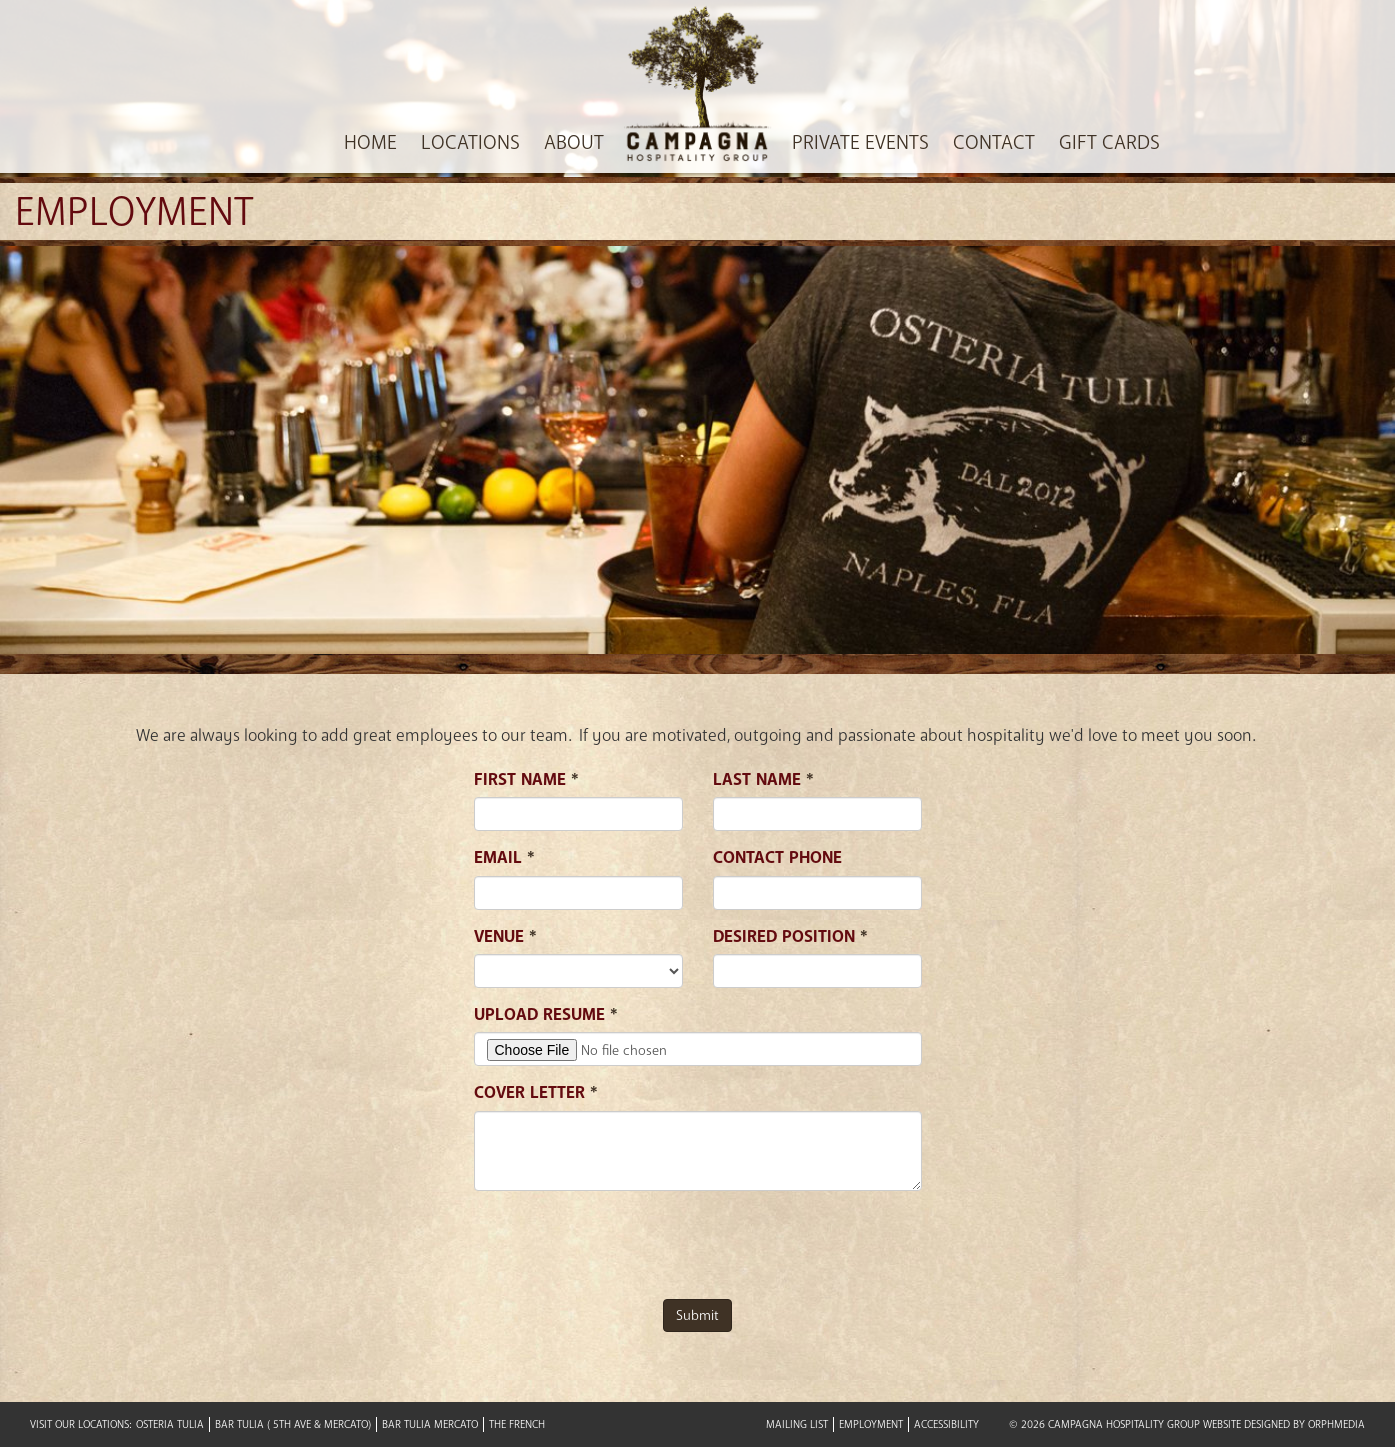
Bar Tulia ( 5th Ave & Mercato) (293, 1424)
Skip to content (73, 59)
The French (517, 1424)
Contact (994, 143)
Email (498, 857)
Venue (499, 936)
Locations (470, 143)
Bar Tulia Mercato (430, 1424)
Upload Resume (539, 1014)
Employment (871, 1424)
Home (370, 143)
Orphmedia (1336, 1424)
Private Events (860, 143)
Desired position (784, 936)
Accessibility (946, 1424)
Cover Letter (529, 1092)
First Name (520, 779)
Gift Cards (1109, 143)
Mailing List (797, 1424)
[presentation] (626, 1245)
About (574, 143)
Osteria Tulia (170, 1424)
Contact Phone (777, 857)
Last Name (757, 779)
